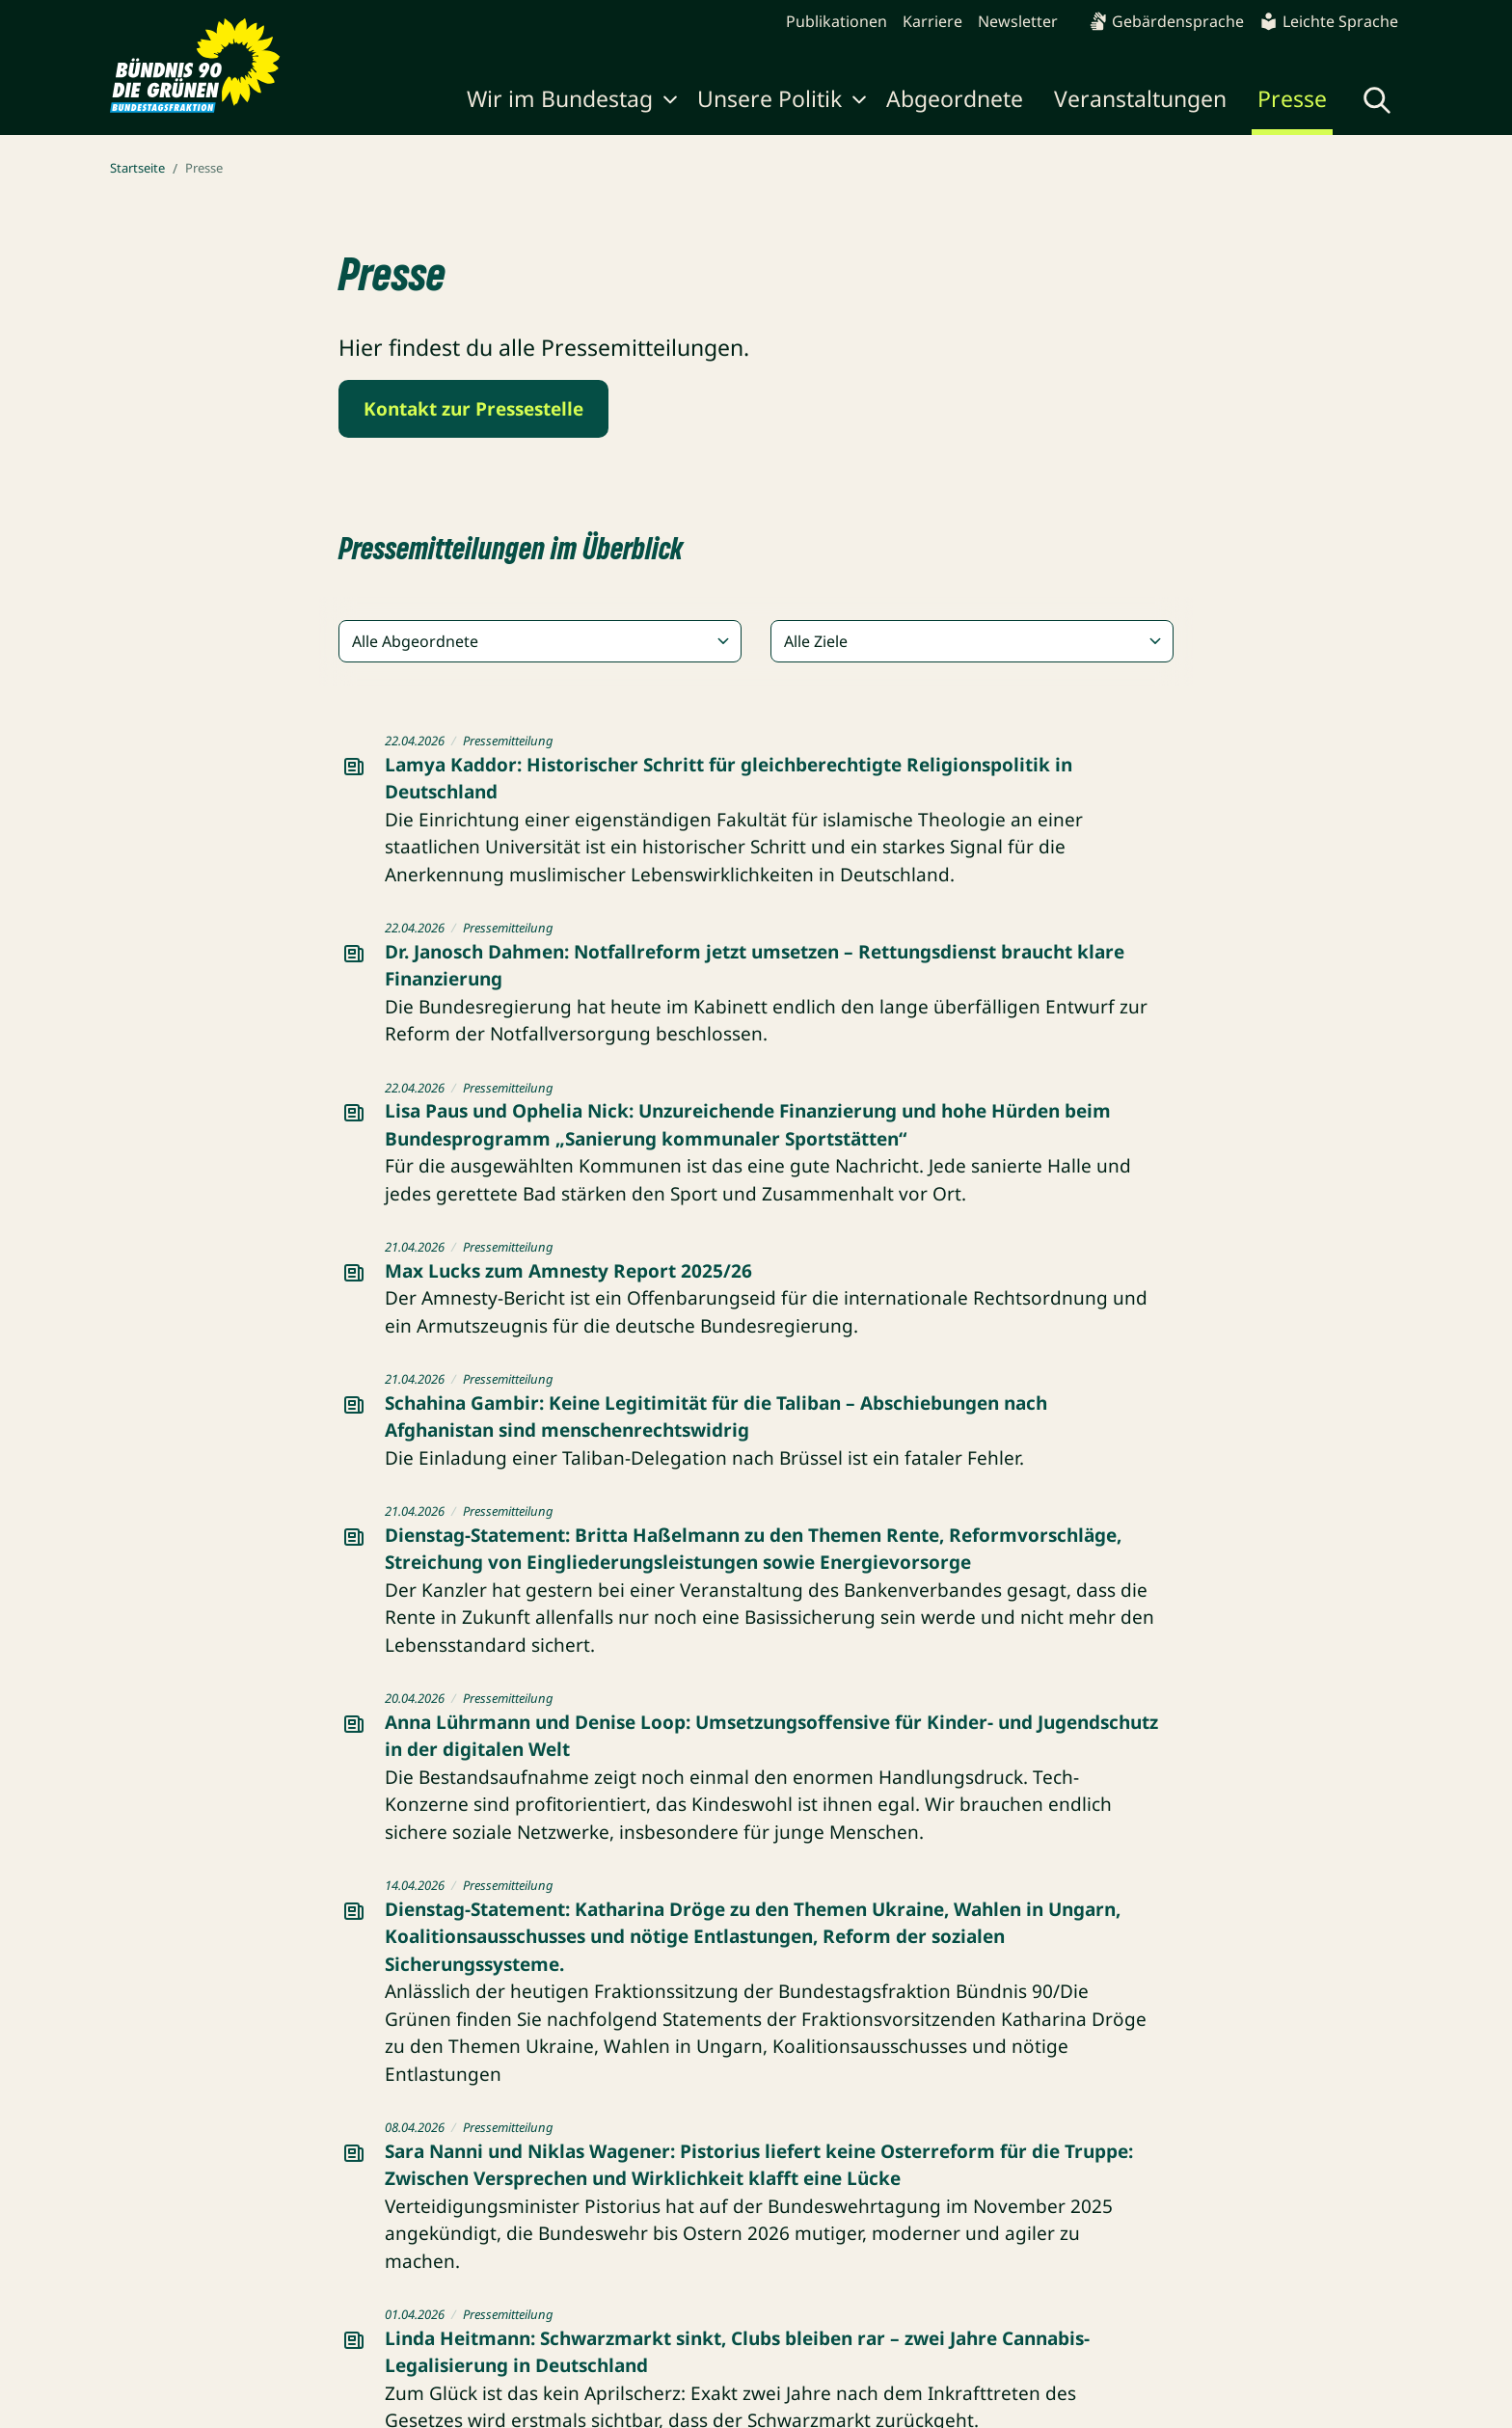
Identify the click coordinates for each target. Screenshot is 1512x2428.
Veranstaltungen (1140, 98)
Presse (1292, 98)
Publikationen (836, 21)
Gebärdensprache (1166, 21)
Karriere (932, 21)
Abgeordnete (954, 98)
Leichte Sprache (1328, 21)
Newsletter (1018, 21)
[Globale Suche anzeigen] (1377, 100)
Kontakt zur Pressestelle (473, 409)
